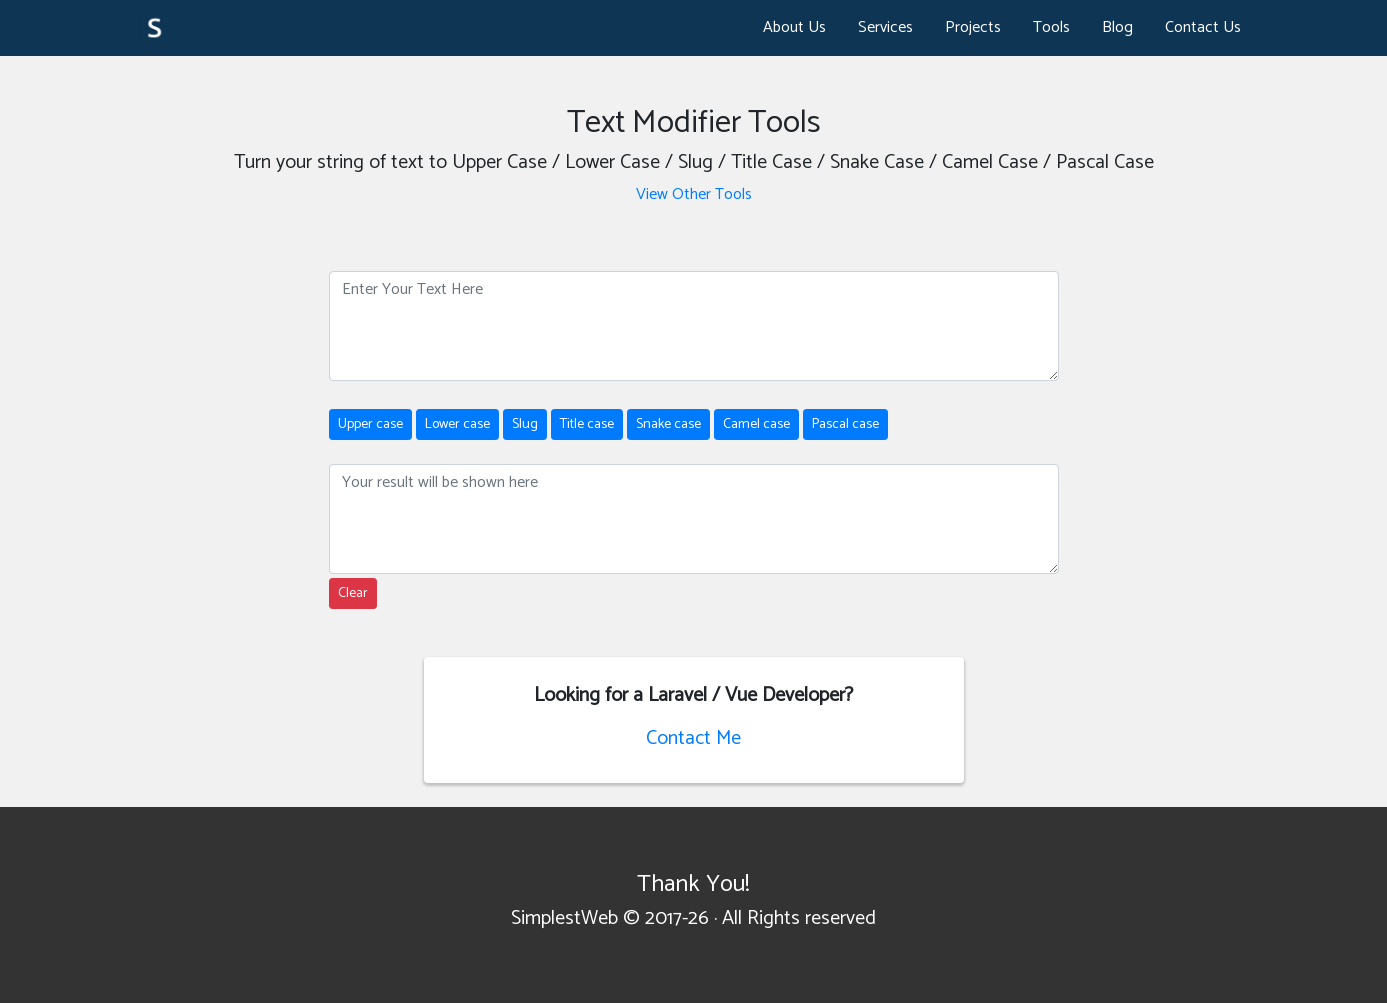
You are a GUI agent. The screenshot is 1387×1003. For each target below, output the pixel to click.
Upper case (370, 424)
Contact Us (1203, 27)
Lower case (457, 424)
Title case (587, 424)
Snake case (668, 424)
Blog (1117, 27)
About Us (794, 27)
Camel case (756, 424)
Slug (525, 424)
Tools (1051, 27)
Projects (973, 27)
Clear (353, 593)
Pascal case (845, 424)
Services (885, 27)
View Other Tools (694, 194)
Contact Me (693, 738)
